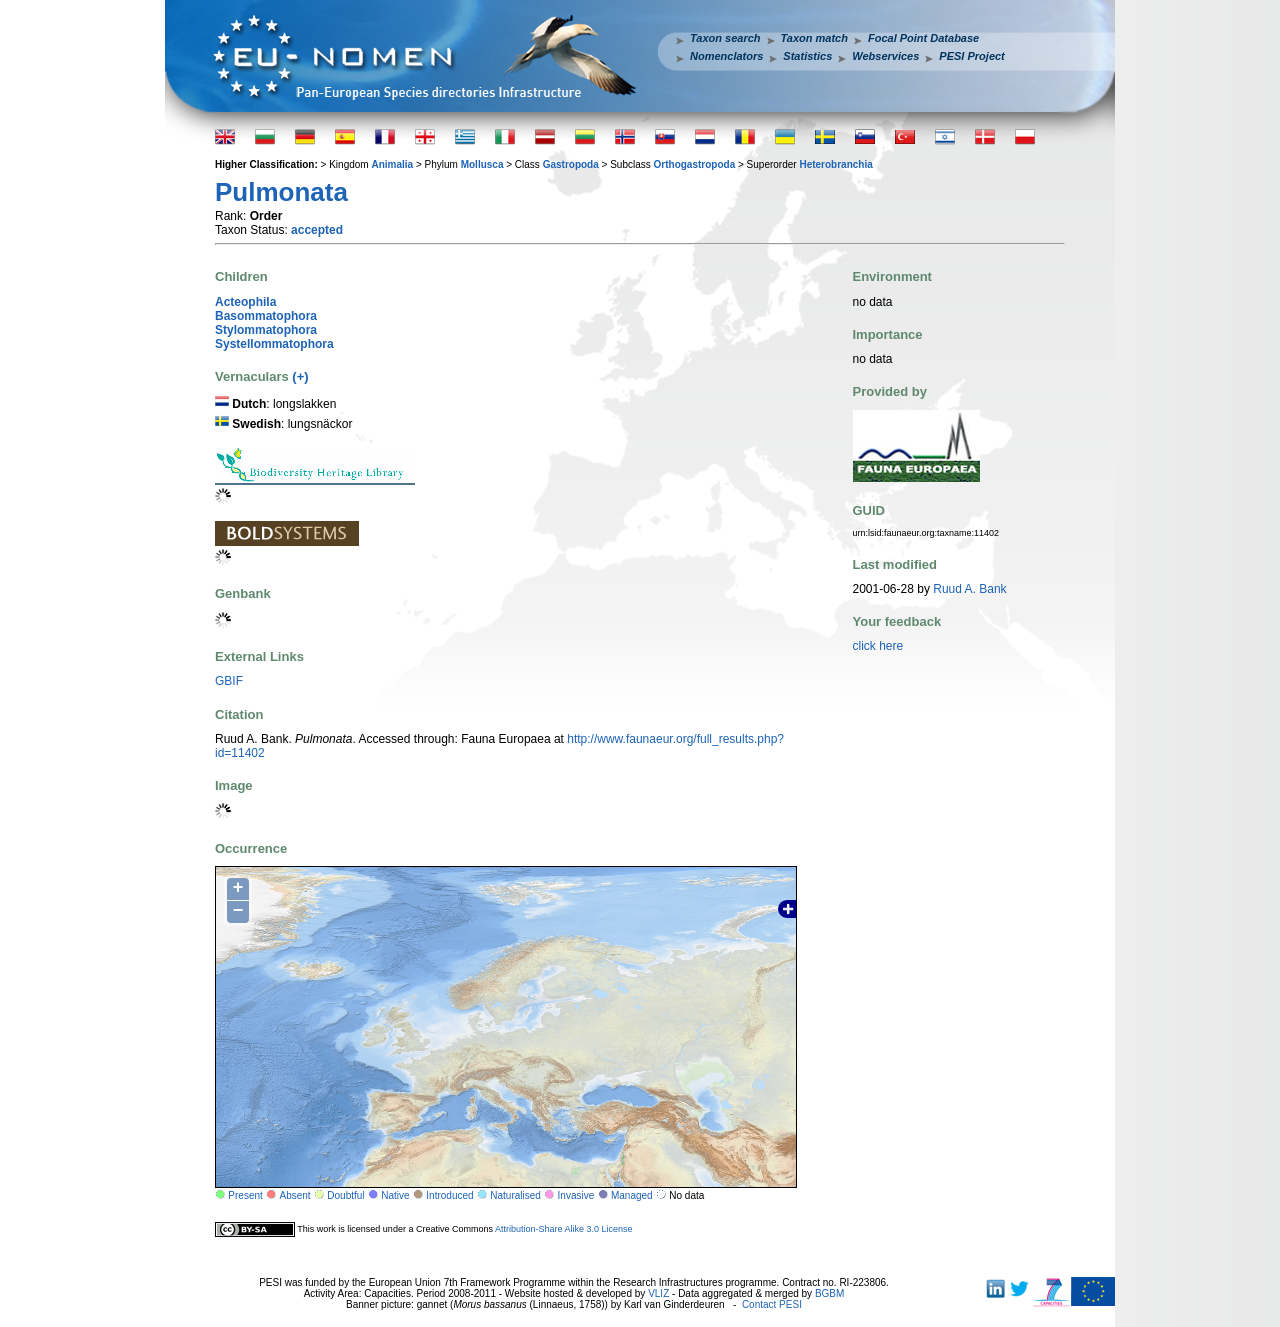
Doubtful (345, 1195)
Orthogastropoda (695, 164)
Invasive (576, 1195)
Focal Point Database (923, 38)
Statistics (807, 56)
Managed (632, 1195)
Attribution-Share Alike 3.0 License (564, 1229)
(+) (300, 376)
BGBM (829, 1293)
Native (395, 1195)
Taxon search (725, 38)
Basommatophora (266, 316)
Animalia (392, 164)
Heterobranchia (835, 164)
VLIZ (658, 1293)
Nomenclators (726, 56)
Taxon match (814, 38)
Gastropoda (571, 164)
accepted (317, 230)
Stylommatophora (266, 330)
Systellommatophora (274, 344)
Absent (295, 1195)
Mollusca (482, 164)
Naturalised (515, 1195)
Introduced (449, 1195)
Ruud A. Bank (969, 589)
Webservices (885, 56)
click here (878, 646)
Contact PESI (772, 1304)
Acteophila (245, 302)
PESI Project (971, 56)
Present (245, 1195)
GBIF (229, 681)
